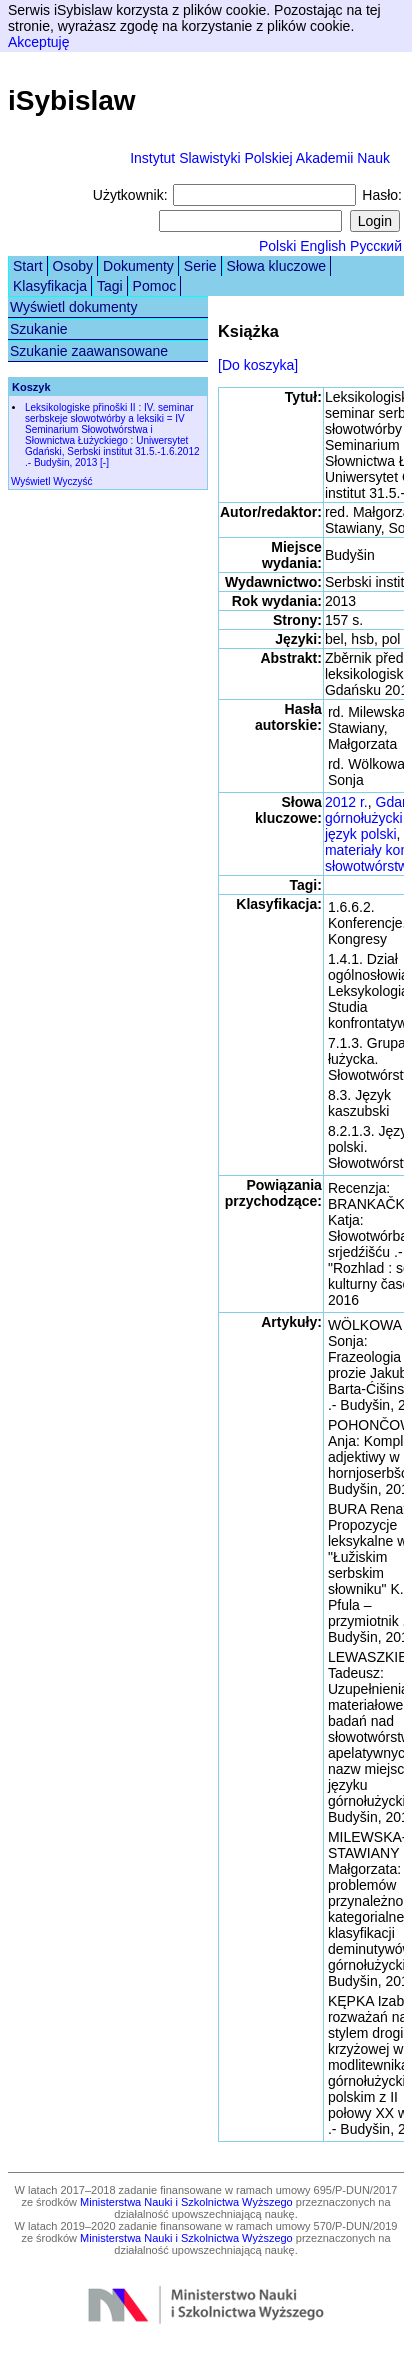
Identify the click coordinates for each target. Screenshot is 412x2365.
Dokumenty (138, 266)
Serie (200, 266)
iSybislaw (72, 100)
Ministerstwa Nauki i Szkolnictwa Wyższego (186, 2202)
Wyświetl (30, 481)
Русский (376, 246)
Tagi (110, 286)
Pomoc (155, 286)
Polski (277, 246)
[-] (104, 462)
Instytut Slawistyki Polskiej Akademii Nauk (260, 158)
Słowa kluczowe (277, 266)
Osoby (73, 266)
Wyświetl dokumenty (73, 307)
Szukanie (39, 329)
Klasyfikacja (50, 286)
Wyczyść (72, 481)
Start (28, 266)
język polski (361, 834)
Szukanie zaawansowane (89, 351)
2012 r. (346, 802)
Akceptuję (38, 42)
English (323, 246)
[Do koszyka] (258, 365)
